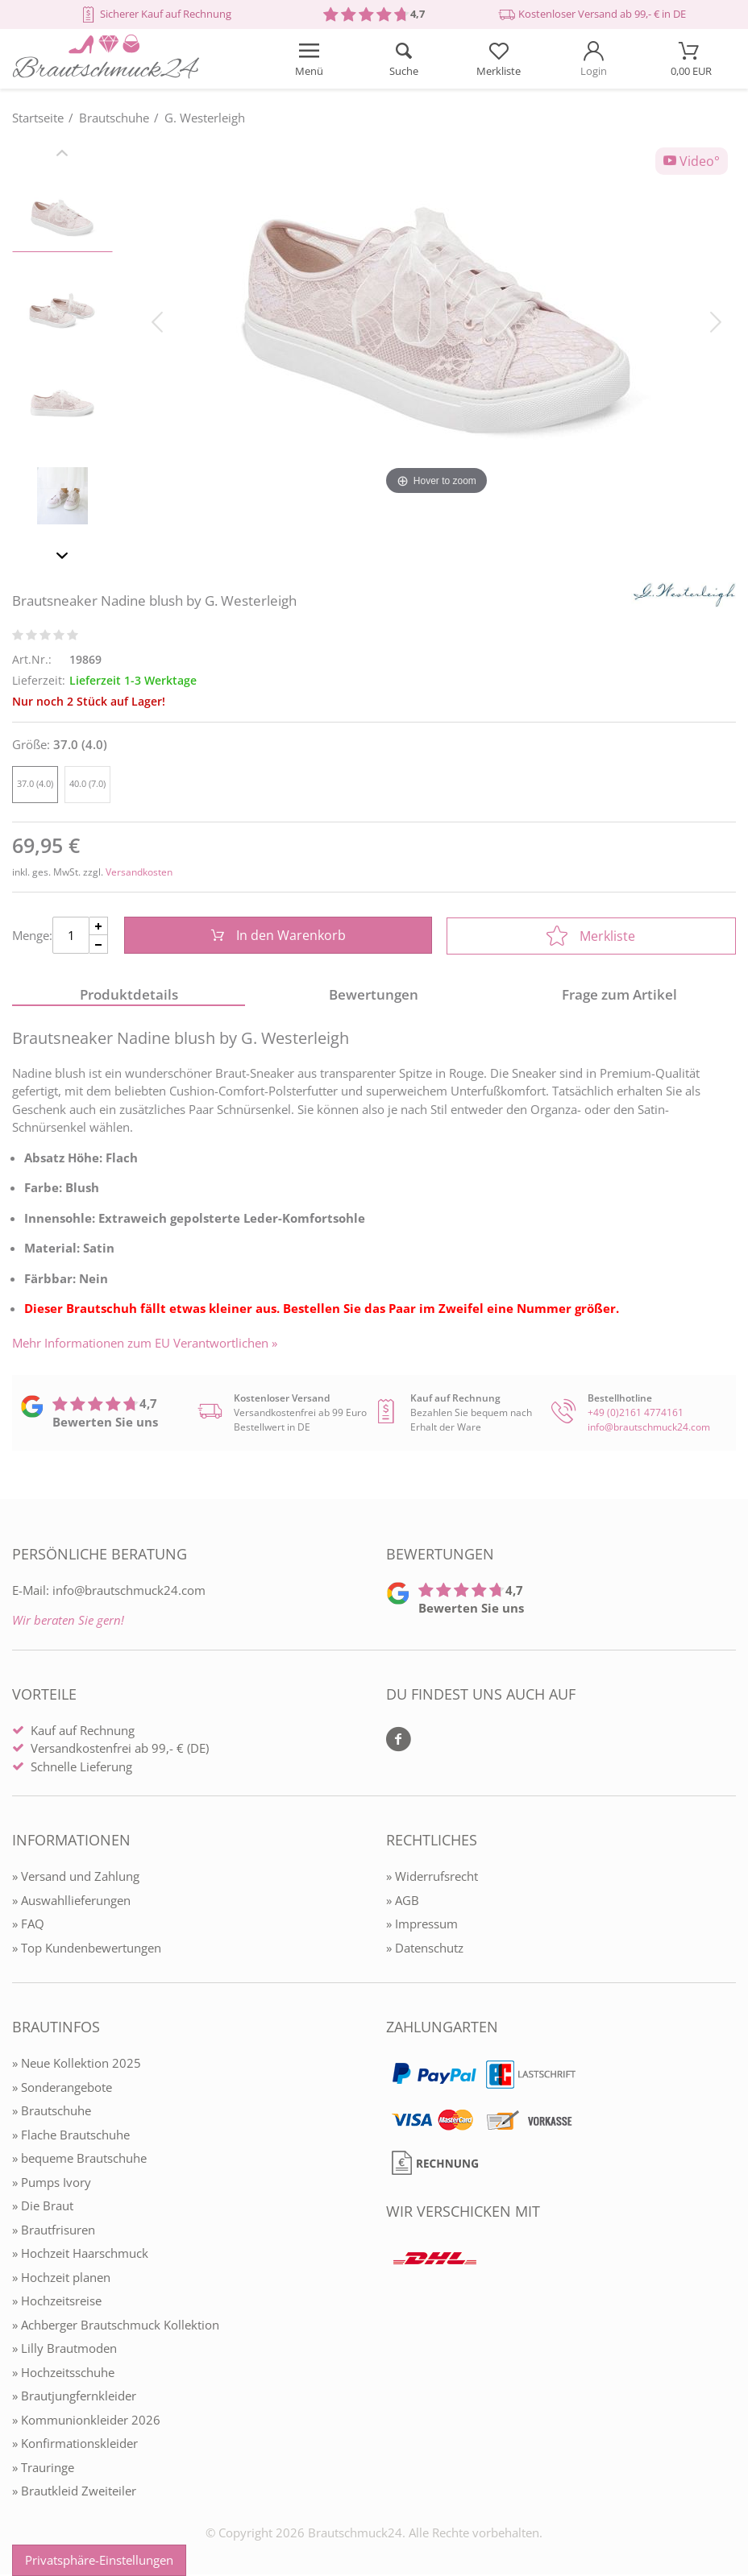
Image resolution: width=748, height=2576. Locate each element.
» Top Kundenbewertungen (86, 1949)
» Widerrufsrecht (432, 1878)
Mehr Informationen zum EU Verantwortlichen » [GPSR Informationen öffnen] (144, 1344)
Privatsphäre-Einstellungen (99, 2560)
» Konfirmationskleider (75, 2445)
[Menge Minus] (98, 945)
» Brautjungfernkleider (74, 2397)
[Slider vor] (62, 558)
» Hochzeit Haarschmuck (80, 2255)
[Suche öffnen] (403, 59)
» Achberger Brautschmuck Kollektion (115, 2326)
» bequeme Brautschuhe (79, 2159)
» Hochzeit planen (61, 2279)
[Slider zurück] (62, 155)
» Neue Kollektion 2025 (76, 2064)
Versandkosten (139, 872)
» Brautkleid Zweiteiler (74, 2492)
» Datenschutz (424, 1949)
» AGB (402, 1902)
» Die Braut (42, 2207)
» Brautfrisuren (53, 2231)
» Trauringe (43, 2469)
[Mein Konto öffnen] (594, 59)
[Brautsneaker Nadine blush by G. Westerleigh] (436, 320)
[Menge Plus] (98, 926)
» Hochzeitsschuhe (63, 2374)
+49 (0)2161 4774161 (636, 1414)
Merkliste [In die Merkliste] (590, 936)
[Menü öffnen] (308, 59)
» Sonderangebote (62, 2089)
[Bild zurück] (157, 320)
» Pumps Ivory (51, 2184)
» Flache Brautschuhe (71, 2136)
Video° (691, 161)
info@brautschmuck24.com (649, 1428)
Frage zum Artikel (619, 996)
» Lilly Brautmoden (64, 2350)
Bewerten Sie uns (105, 1423)
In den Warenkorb (277, 936)
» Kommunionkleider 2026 (86, 2421)
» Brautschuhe (51, 2112)
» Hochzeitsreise (57, 2302)
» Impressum (422, 1925)
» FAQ (28, 1925)
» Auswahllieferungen (71, 1902)
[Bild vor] (716, 320)
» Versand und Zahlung (75, 1878)
